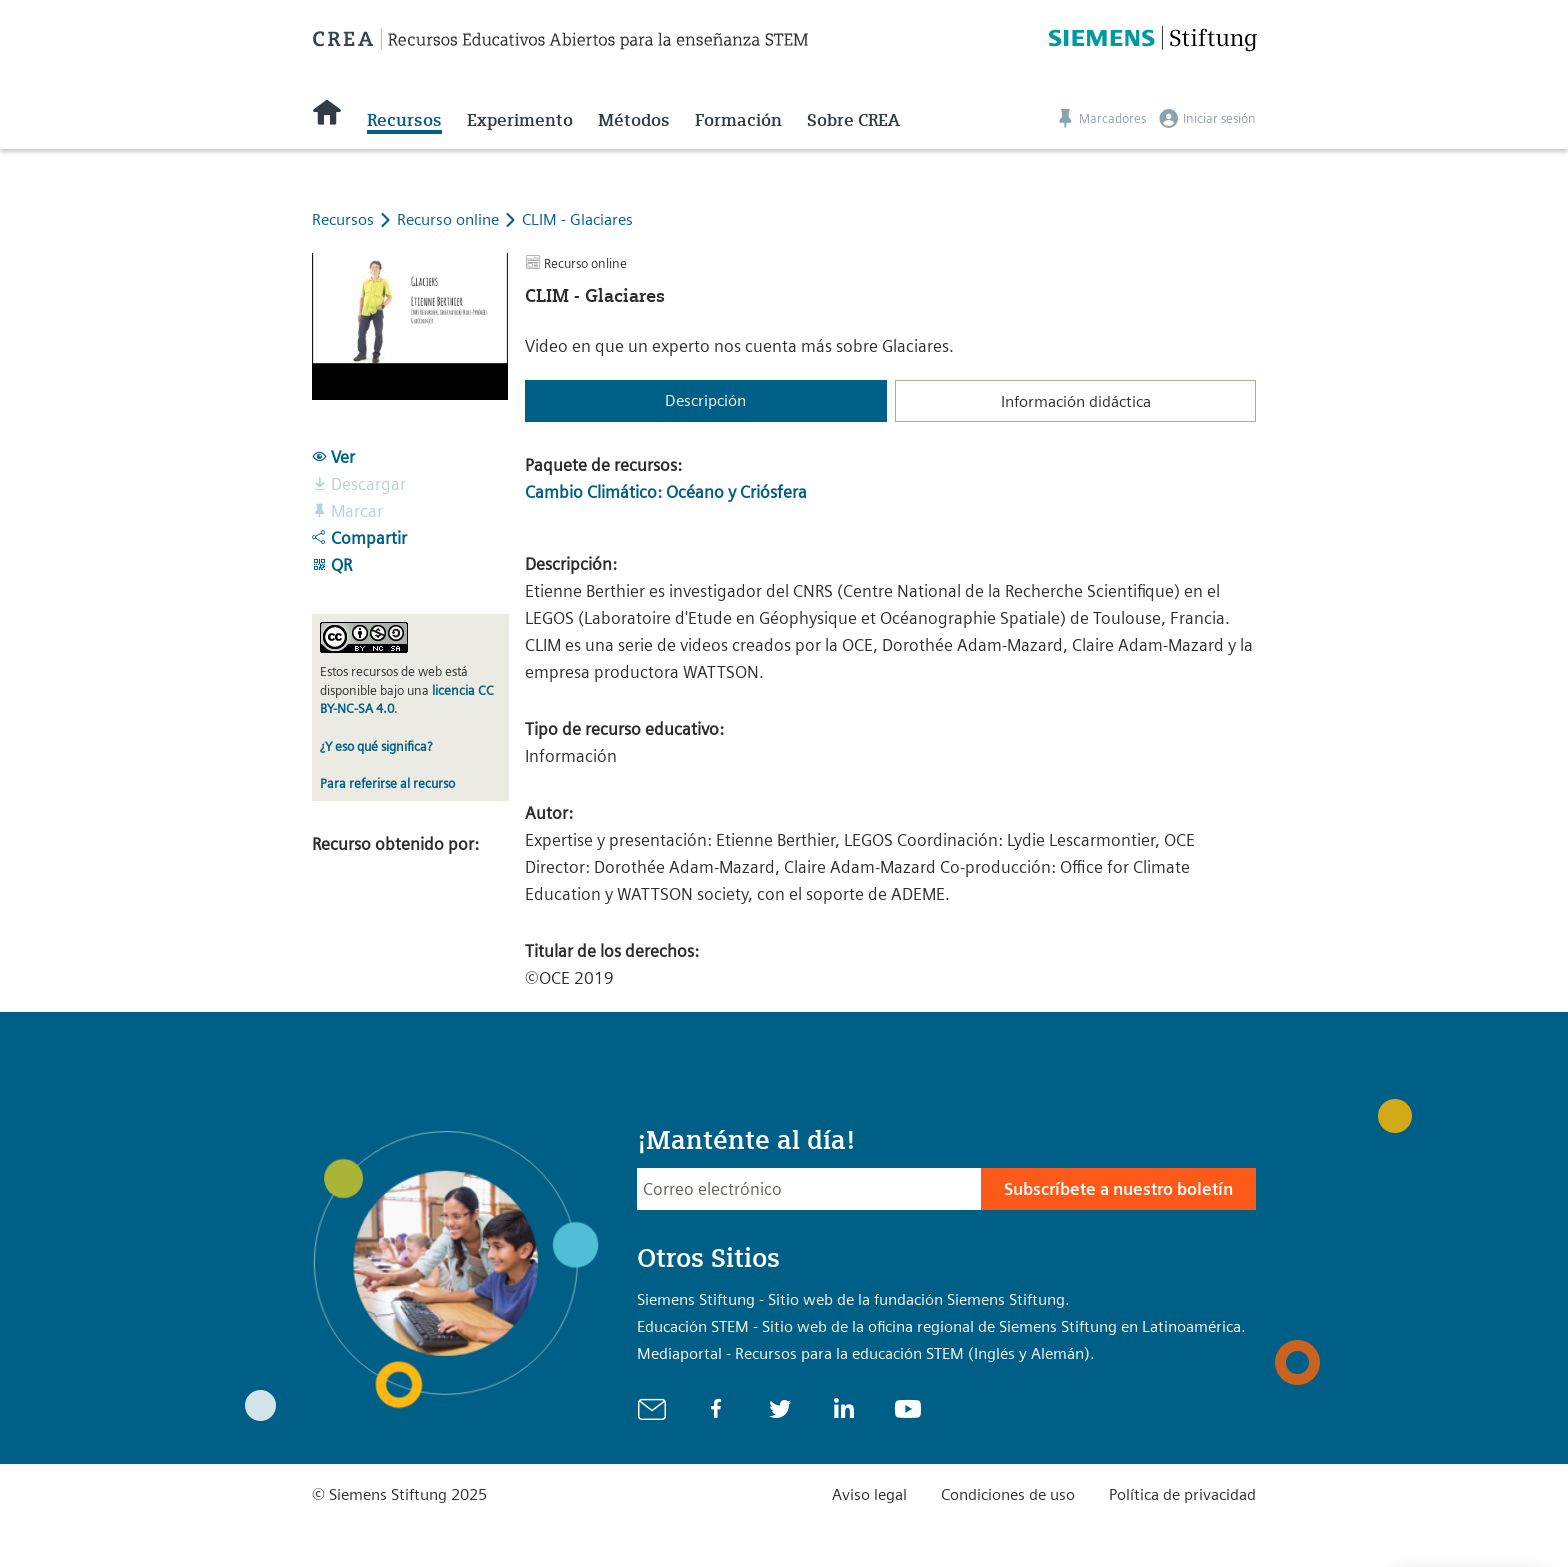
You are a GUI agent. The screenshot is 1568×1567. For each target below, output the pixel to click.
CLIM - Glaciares (577, 219)
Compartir (359, 538)
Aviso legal (869, 1494)
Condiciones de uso (1008, 1494)
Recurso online (450, 219)
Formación (738, 120)
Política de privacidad (1182, 1494)
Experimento (520, 120)
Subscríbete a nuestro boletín (1118, 1189)
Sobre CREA (853, 120)
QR (332, 565)
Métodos (634, 120)
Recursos (404, 120)
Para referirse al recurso (387, 783)
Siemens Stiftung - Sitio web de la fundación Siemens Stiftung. (853, 1299)
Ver (333, 457)
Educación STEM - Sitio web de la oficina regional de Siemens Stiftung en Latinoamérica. (941, 1326)
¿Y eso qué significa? (376, 746)
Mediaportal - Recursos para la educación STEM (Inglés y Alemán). (866, 1353)
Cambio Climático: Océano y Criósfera (666, 492)
